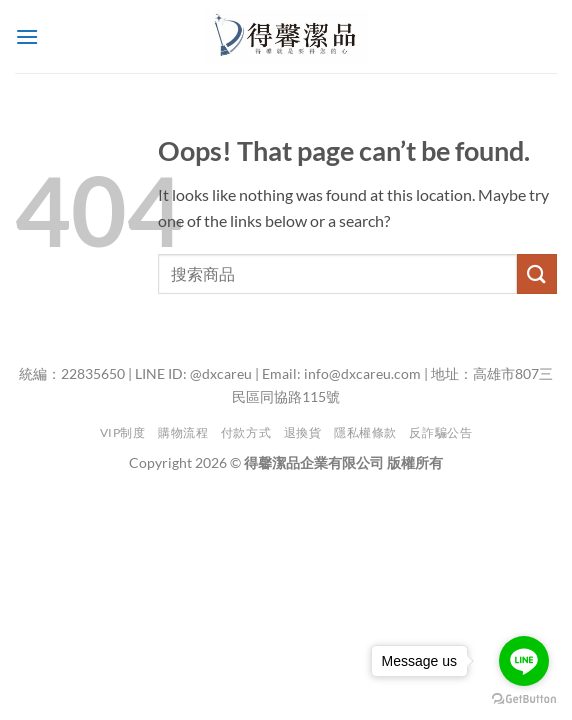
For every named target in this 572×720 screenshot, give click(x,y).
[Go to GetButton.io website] (524, 699)
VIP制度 (123, 432)
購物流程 (183, 432)
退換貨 (303, 432)
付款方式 (246, 432)
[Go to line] (524, 661)
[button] (27, 36)
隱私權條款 (365, 432)
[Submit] (537, 273)
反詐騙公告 (440, 432)
